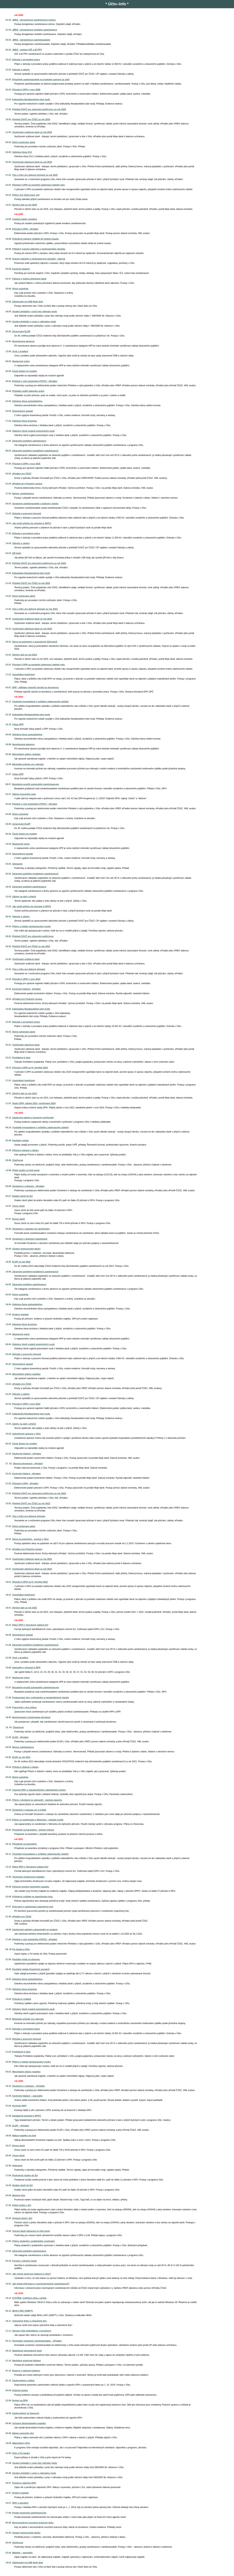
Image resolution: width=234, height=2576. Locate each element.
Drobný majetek (20, 1314)
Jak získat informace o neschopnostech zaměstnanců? (40, 2284)
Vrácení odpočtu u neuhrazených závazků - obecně (38, 259)
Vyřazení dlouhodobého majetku (29, 2423)
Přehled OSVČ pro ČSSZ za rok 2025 (31, 119)
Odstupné (17, 864)
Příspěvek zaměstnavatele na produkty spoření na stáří (40, 79)
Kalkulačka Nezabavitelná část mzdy (31, 99)
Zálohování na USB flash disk (27, 301)
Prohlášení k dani (21, 1057)
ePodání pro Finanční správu (27, 483)
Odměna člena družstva (24, 421)
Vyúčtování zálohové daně (26, 1045)
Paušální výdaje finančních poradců (31, 1969)
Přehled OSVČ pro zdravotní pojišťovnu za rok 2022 (39, 1493)
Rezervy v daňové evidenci (26, 2370)
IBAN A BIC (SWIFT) (22, 2311)
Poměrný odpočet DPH (24, 2483)
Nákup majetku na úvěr (24, 2135)
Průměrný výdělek (21, 1999)
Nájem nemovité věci (23, 2433)
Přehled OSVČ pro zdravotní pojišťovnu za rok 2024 (39, 563)
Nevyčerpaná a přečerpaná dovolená (31, 1717)
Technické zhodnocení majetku (28, 1877)
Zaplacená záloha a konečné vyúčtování (33, 1117)
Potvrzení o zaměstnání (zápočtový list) (32, 1906)
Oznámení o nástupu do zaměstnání (31, 1229)
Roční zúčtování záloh (23, 142)
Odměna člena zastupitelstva (27, 401)
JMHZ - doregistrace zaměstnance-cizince (34, 20)
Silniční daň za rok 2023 (24, 1093)
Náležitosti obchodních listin (27, 2351)
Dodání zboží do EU (22, 1196)
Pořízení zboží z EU (22, 2218)
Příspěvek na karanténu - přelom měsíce (33, 1830)
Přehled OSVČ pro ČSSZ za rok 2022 (31, 1503)
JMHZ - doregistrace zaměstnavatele (31, 40)
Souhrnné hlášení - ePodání (26, 1453)
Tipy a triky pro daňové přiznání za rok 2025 (35, 175)
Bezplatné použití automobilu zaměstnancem (35, 784)
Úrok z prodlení (20, 351)
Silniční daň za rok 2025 (24, 205)
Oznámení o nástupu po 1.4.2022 (29, 1810)
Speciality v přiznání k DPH (26, 1667)
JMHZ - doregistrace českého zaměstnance (34, 30)
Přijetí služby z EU (21, 2205)
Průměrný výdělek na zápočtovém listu (32, 1896)
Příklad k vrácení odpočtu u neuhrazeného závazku (38, 249)
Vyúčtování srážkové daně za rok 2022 (32, 1559)
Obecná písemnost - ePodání (28, 1463)
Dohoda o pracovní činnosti (26, 513)
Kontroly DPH (19, 2106)
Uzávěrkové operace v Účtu (26, 1434)
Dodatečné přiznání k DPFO (26, 2116)
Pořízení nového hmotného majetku (30, 1887)
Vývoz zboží (18, 1206)
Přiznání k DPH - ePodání (25, 229)
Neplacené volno (21, 361)
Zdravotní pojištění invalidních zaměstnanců (35, 451)
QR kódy (16, 553)
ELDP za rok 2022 (21, 1262)
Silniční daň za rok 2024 (24, 655)
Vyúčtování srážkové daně (26, 959)
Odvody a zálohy (21, 69)
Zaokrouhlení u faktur (23, 2380)
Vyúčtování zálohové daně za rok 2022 (32, 1569)
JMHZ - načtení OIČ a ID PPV (27, 49)
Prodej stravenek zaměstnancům (29, 2513)
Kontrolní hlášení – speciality (27, 2096)
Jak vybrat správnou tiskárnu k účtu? (31, 2274)
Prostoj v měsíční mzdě (24, 2261)
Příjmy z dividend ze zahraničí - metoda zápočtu (37, 1800)
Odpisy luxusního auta (24, 794)
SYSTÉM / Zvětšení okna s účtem (29, 2298)
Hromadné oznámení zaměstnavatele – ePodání (37, 2341)
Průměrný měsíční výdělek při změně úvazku (35, 239)
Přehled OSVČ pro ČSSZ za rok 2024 (31, 583)
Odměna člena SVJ (22, 152)
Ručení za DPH (20, 2400)
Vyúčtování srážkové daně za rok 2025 (32, 132)
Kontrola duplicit (21, 269)
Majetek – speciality (22, 2552)
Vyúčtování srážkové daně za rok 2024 (32, 619)
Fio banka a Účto (21, 1949)
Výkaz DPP (18, 724)
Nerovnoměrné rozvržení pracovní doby (33, 2522)
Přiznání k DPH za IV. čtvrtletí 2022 (30, 1582)
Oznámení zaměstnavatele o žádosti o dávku (35, 503)
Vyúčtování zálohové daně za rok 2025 (32, 162)
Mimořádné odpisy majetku (26, 754)
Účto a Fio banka (21, 2453)
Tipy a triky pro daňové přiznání (28, 969)
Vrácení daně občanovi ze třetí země (31, 2231)
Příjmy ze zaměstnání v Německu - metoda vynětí (37, 1820)
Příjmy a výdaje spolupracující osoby (31, 926)
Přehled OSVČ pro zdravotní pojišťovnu (33, 936)
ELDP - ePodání (20, 1737)
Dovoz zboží (18, 1219)
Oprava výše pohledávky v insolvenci (31, 2331)
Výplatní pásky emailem (24, 219)
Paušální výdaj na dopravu (26, 1959)
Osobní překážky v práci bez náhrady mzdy (34, 311)
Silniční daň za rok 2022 (24, 1608)
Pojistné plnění (20, 2390)
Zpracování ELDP (21, 331)
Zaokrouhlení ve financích (25, 2413)
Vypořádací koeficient (23, 674)
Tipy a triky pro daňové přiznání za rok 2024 (35, 609)
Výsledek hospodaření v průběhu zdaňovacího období (40, 701)
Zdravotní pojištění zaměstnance (29, 441)
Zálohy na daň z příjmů (24, 896)
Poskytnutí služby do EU (25, 2175)
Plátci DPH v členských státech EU (30, 1625)
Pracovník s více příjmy (24, 1707)
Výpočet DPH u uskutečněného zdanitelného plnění (39, 1790)
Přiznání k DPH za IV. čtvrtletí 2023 (30, 1067)
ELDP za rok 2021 (21, 1757)
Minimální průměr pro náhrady (28, 764)
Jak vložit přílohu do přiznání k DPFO (31, 523)
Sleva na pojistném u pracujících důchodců (34, 642)
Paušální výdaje (20, 1140)
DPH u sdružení (20, 2503)
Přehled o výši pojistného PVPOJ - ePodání (34, 381)
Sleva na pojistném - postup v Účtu (30, 1539)
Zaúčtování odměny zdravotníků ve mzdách (35, 1929)
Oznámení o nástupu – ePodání (28, 2086)
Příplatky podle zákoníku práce (28, 391)
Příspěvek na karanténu (24, 1844)
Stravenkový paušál (22, 411)
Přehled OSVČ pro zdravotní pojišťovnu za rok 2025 (39, 109)
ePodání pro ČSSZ (21, 473)
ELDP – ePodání (20, 2125)
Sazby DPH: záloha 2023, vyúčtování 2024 (34, 1103)
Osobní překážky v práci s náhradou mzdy (34, 321)
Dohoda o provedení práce (26, 59)
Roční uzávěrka (20, 288)
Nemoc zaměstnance (23, 493)
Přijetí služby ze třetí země (25, 1170)
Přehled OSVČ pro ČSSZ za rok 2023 (31, 946)
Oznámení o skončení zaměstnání (29, 1239)
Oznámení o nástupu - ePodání (28, 1186)
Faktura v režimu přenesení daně (29, 279)
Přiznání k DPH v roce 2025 (26, 464)
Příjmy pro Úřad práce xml (25, 195)
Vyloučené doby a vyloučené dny (29, 2321)
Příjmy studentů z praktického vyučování (33, 2241)
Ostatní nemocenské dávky (26, 1249)
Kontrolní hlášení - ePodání (26, 989)
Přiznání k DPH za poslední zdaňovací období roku (38, 185)
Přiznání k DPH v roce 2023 (26, 1404)
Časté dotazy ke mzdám (24, 371)
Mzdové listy (18, 2195)
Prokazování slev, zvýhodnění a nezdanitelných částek (40, 1697)
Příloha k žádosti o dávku (25, 1150)
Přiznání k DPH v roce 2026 (26, 89)
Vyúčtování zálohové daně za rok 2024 (32, 629)
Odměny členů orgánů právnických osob (33, 431)
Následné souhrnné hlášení (26, 2360)
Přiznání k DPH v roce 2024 (26, 979)
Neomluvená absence (23, 341)
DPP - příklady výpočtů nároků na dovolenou (35, 687)
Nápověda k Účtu (21, 2443)
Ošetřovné (17, 1160)
